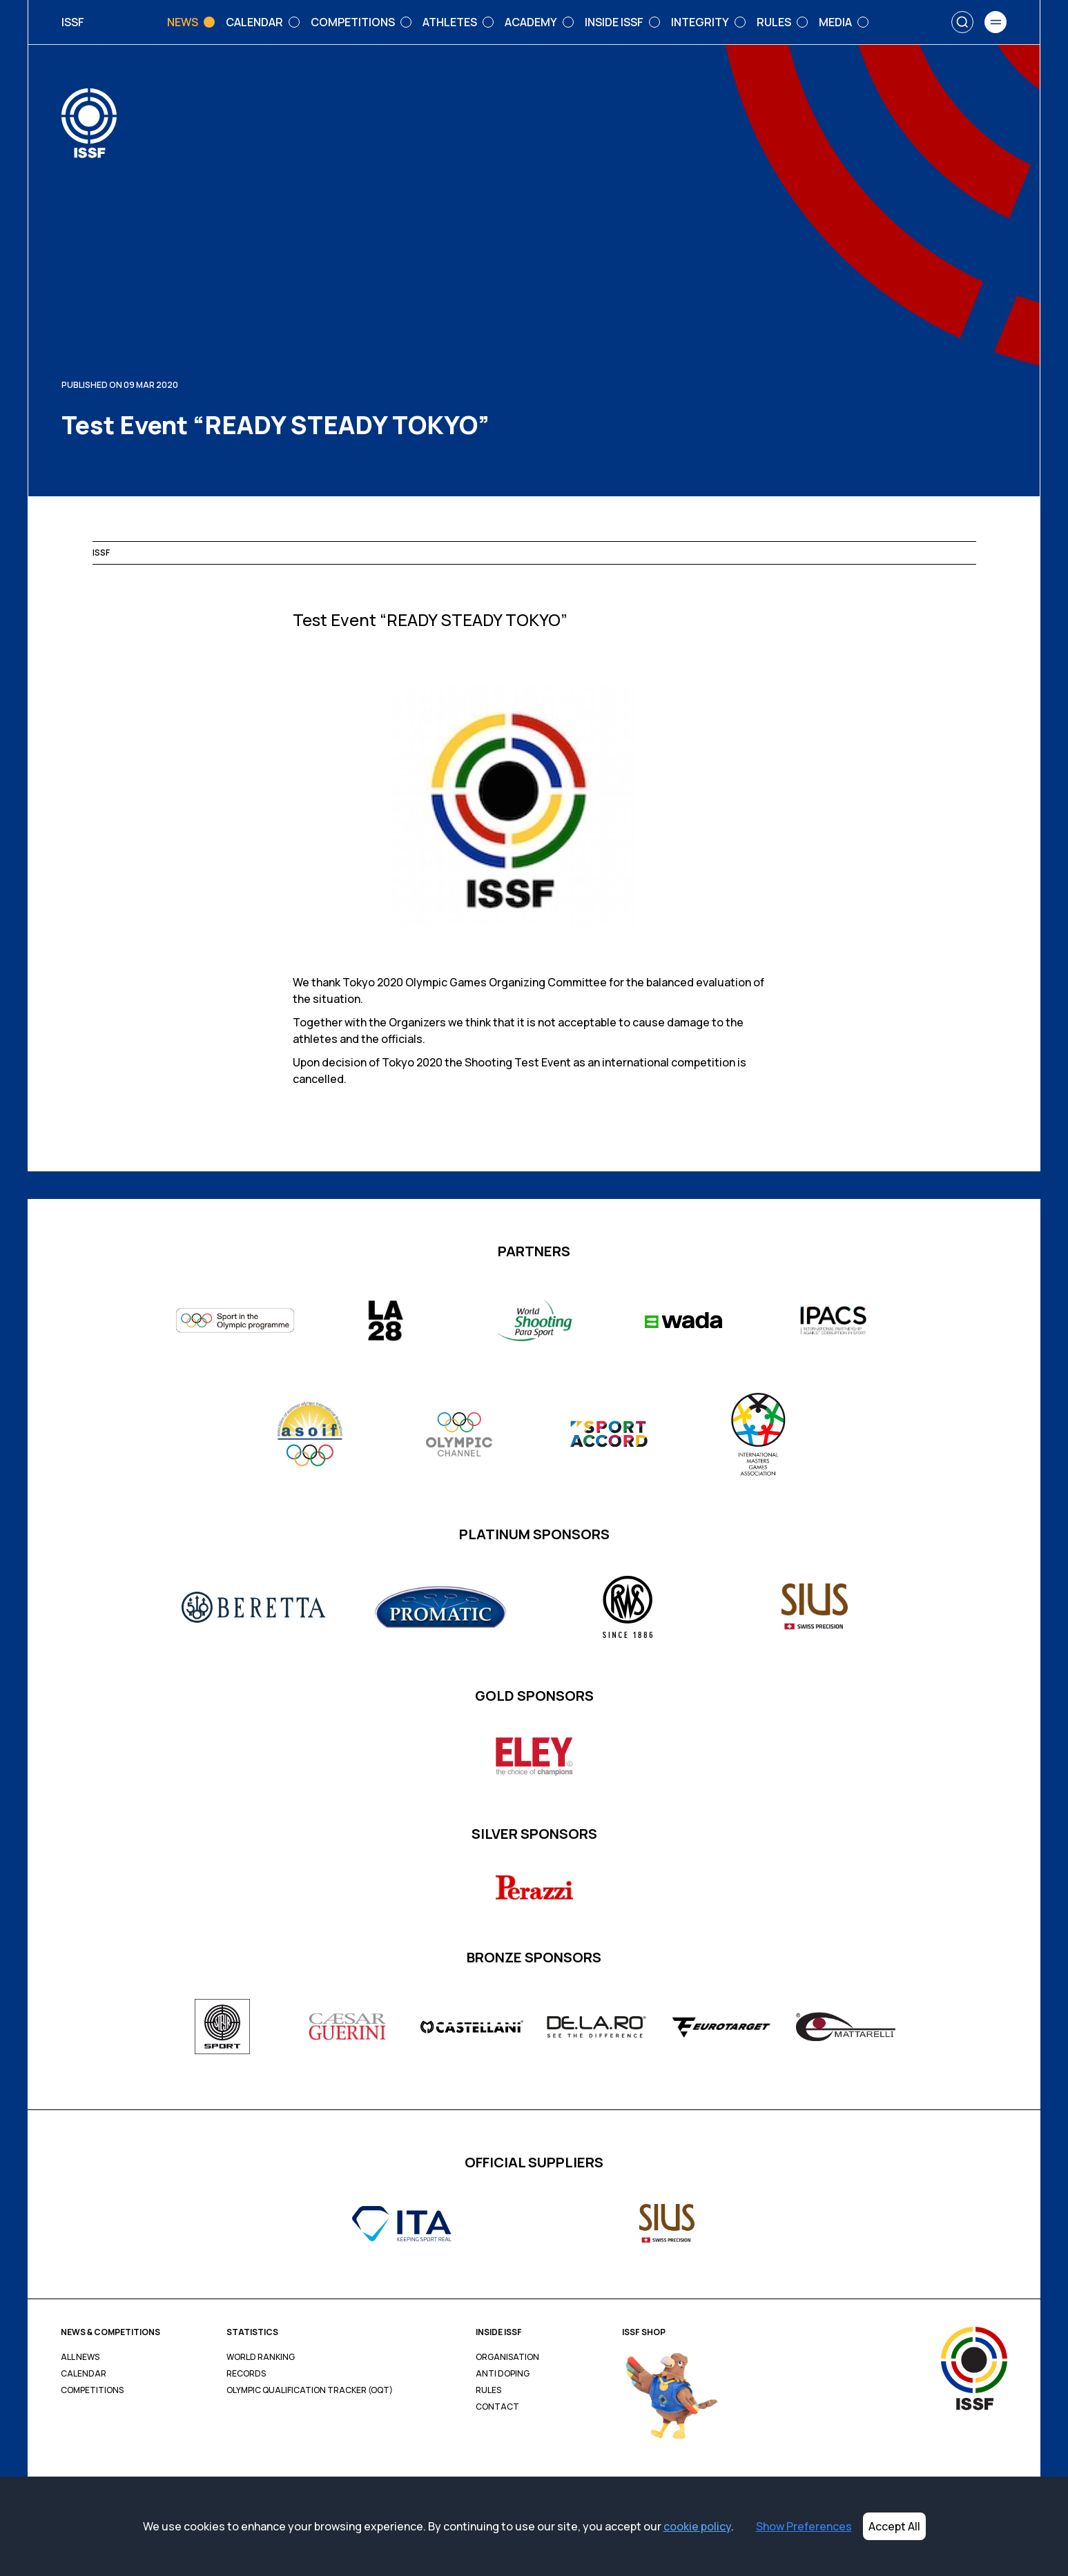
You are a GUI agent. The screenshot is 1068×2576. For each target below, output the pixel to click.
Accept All (894, 2526)
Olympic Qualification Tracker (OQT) (309, 2390)
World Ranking (260, 2357)
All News (80, 2357)
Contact (497, 2406)
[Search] (962, 22)
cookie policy (697, 2526)
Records (246, 2373)
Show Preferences (804, 2526)
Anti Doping (503, 2373)
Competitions (92, 2390)
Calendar (83, 2373)
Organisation (507, 2357)
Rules (488, 2390)
